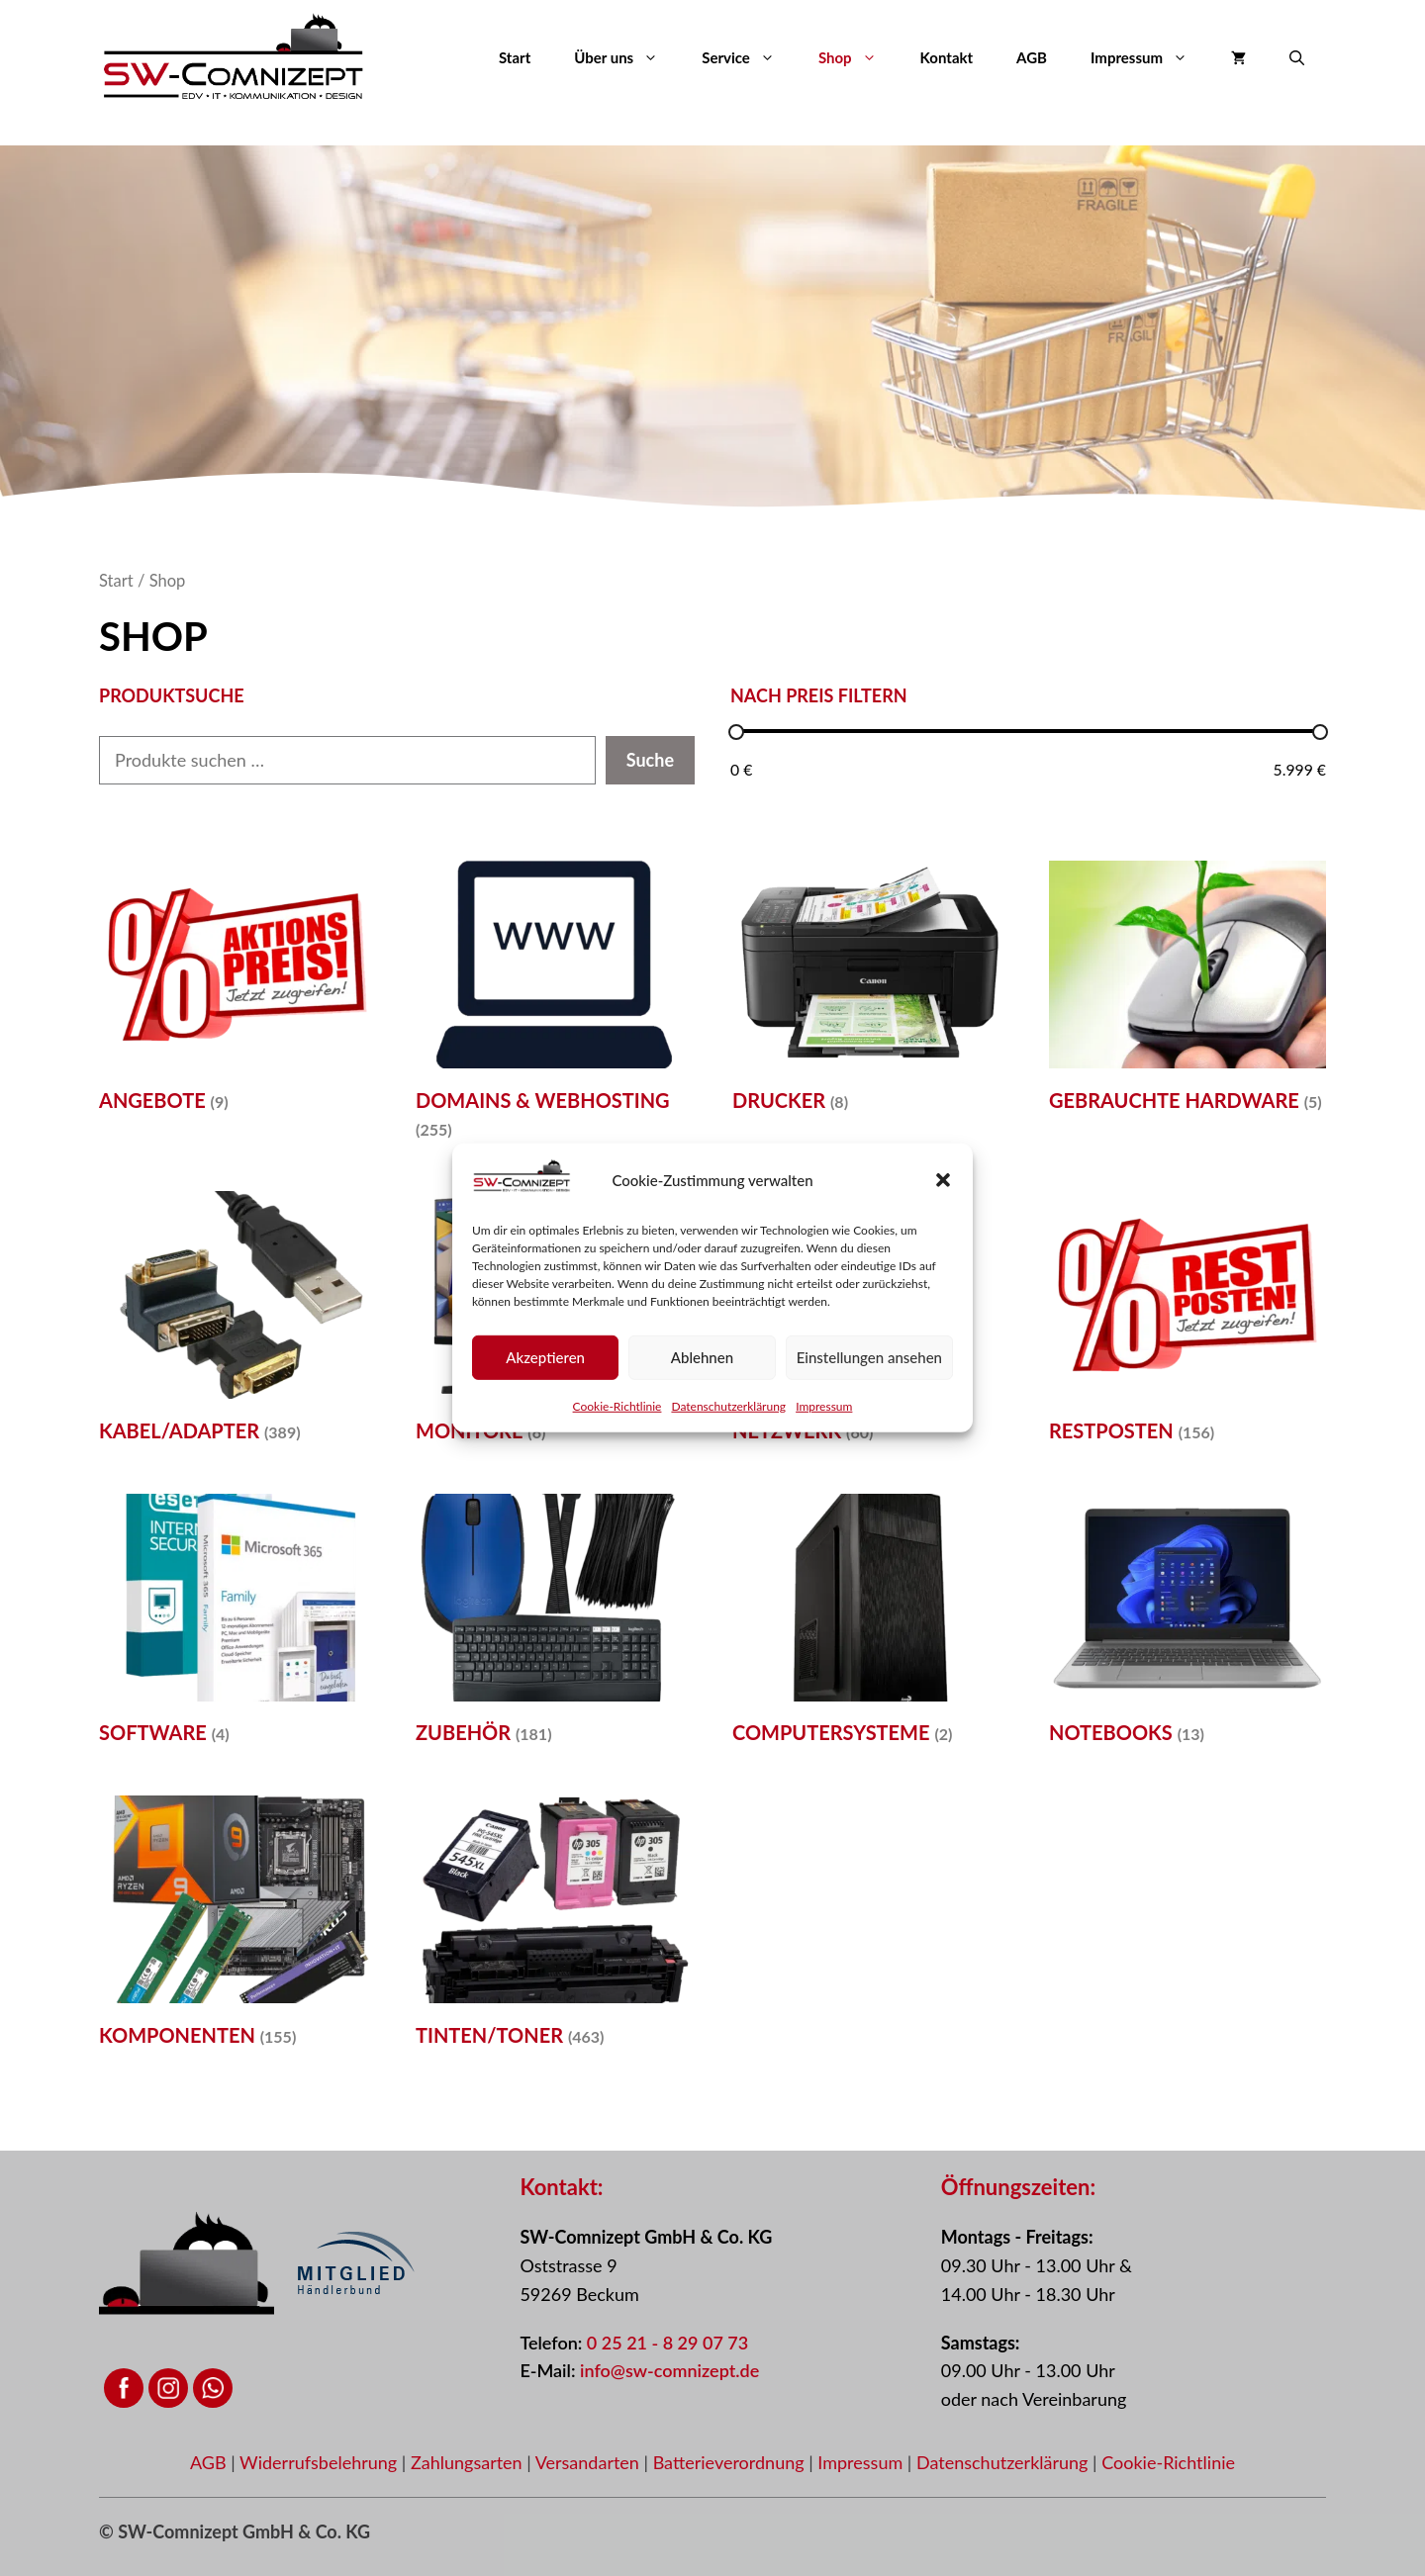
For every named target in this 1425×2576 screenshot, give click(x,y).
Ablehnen (702, 1357)
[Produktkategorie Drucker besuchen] (870, 992)
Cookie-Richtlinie (617, 1405)
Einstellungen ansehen (869, 1357)
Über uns (627, 57)
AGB (1031, 57)
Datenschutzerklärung (728, 1405)
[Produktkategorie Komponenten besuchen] (237, 1927)
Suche (650, 760)
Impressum (824, 1405)
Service (749, 57)
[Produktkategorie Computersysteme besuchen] (870, 1625)
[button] (943, 1180)
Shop (858, 57)
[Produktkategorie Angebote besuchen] (237, 992)
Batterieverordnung (731, 2462)
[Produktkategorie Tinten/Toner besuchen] (554, 1927)
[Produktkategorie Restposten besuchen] (1187, 1322)
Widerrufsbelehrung (320, 2462)
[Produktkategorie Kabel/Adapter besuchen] (237, 1322)
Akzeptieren (545, 1357)
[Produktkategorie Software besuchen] (237, 1625)
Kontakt (947, 57)
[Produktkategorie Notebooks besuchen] (1187, 1625)
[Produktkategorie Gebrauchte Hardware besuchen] (1187, 992)
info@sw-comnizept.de (669, 2370)
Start (514, 57)
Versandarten (589, 2462)
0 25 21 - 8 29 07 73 (667, 2342)
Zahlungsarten (468, 2462)
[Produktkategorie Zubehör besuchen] (554, 1625)
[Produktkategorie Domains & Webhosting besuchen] (554, 1006)
